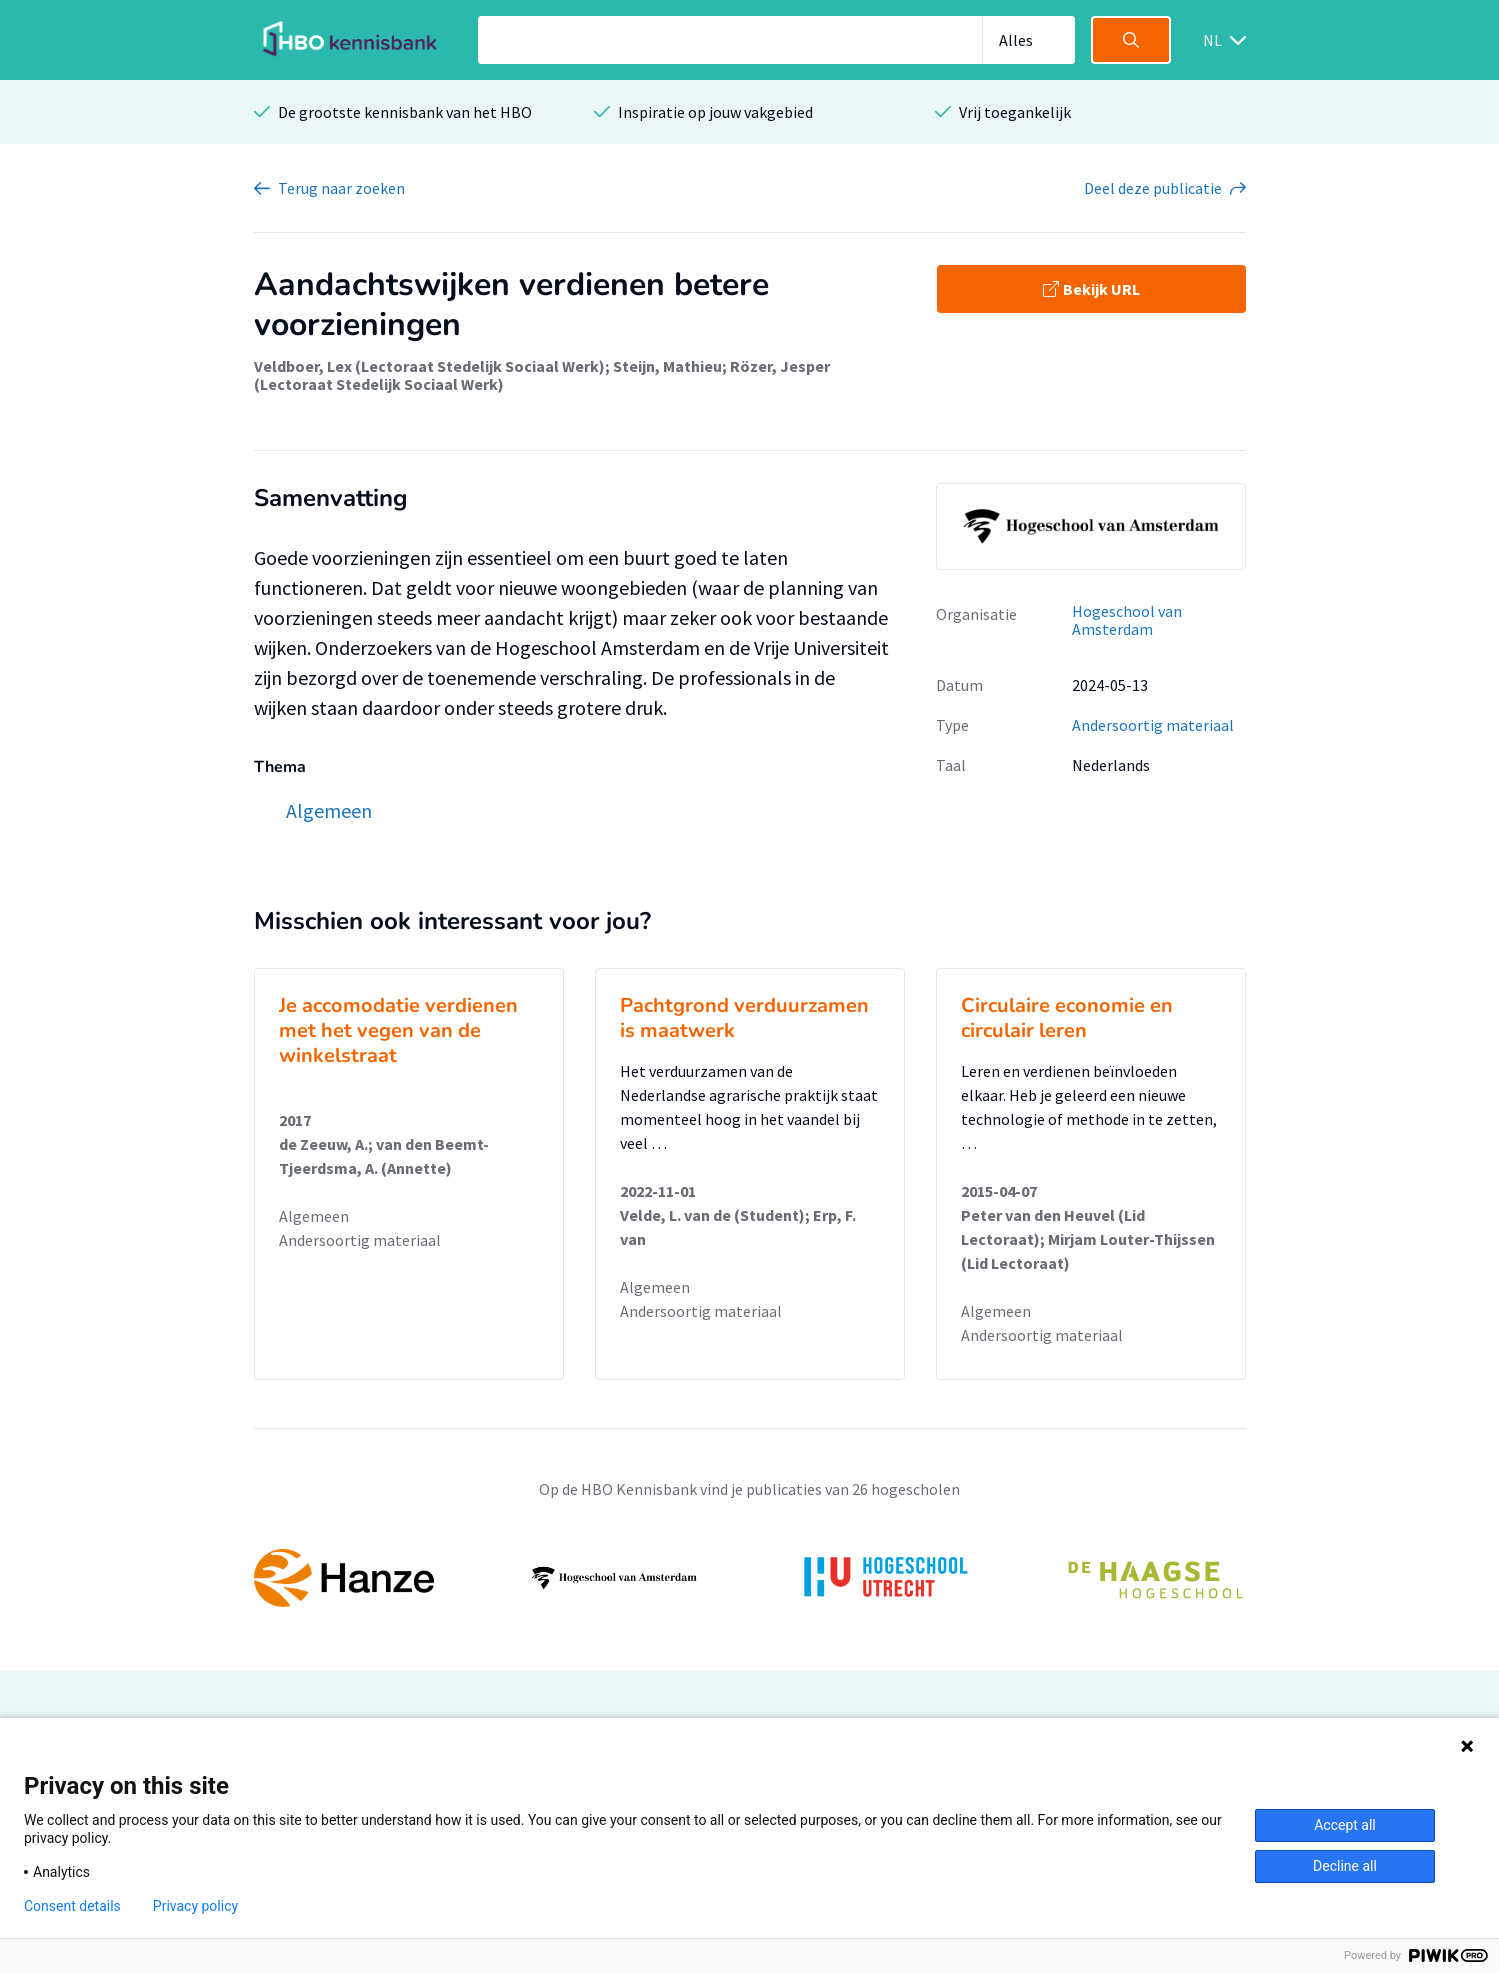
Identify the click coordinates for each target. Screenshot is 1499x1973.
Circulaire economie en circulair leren (1067, 1018)
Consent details (72, 1906)
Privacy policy (195, 1906)
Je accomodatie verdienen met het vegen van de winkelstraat (398, 1030)
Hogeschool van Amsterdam (1127, 620)
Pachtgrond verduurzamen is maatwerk (744, 1018)
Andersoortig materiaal (1153, 725)
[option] (750, 1578)
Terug (341, 188)
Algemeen (314, 1216)
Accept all (1345, 1825)
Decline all (1345, 1866)
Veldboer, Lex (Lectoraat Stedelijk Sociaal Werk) (429, 366)
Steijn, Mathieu (667, 366)
